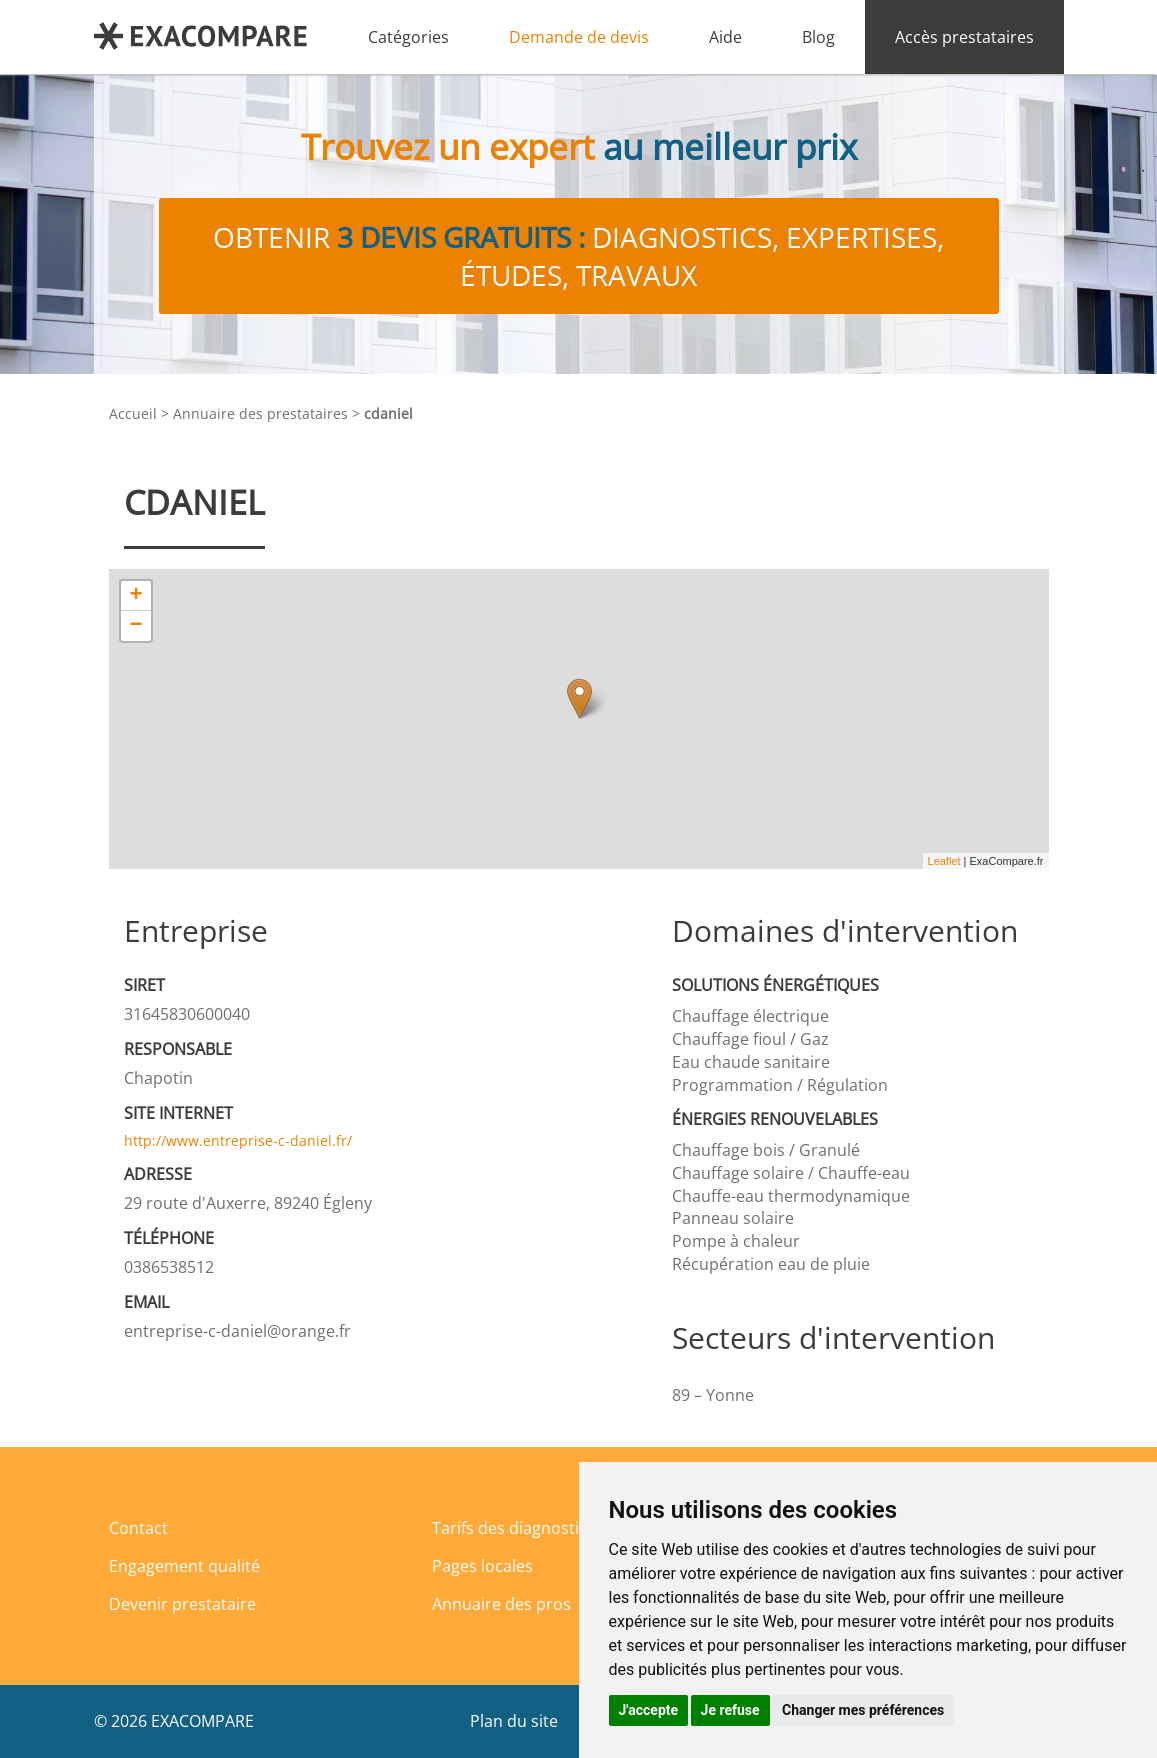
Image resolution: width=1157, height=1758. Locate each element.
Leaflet (944, 861)
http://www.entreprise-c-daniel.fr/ (238, 1140)
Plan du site (514, 1721)
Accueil (133, 413)
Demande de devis (579, 37)
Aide (725, 37)
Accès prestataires (964, 37)
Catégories (408, 37)
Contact (138, 1528)
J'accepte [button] (649, 1710)
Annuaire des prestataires (260, 413)
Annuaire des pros (501, 1604)
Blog (818, 37)
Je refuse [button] (730, 1710)
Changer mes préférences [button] (863, 1710)
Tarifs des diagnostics (513, 1528)
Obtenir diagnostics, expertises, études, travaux (578, 256)
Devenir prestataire (182, 1604)
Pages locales (482, 1566)
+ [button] (135, 596)
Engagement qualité (184, 1566)
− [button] (135, 626)
